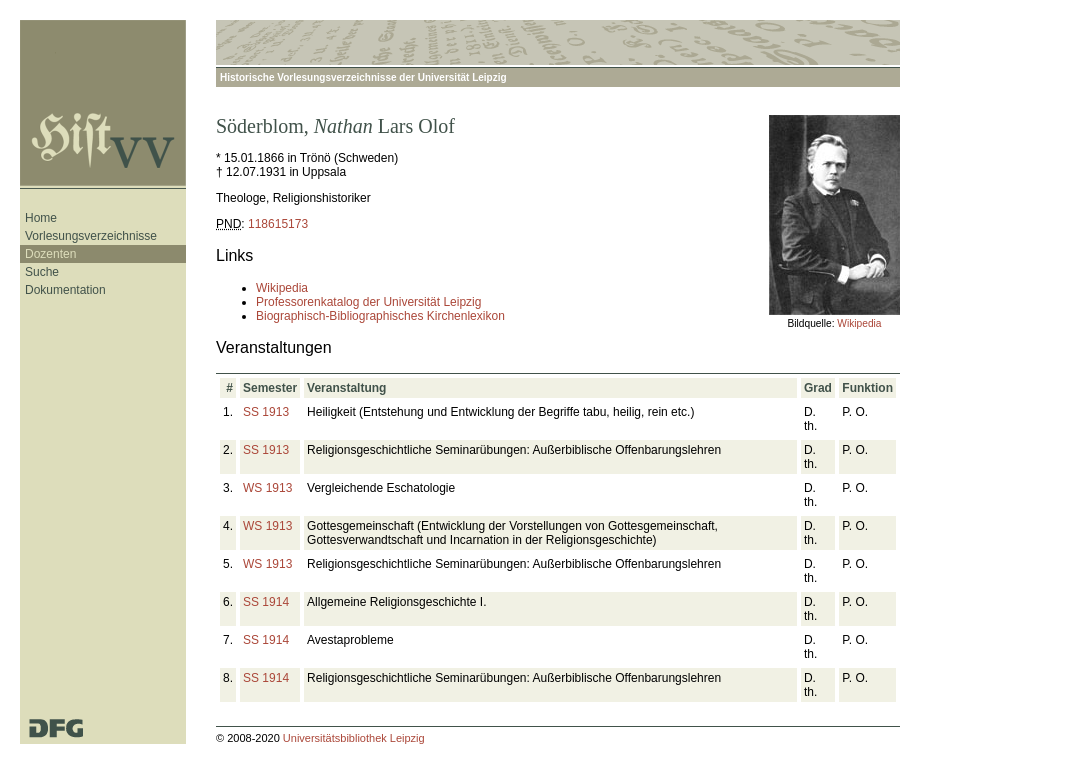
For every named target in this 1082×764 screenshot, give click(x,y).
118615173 (278, 224)
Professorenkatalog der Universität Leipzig (368, 302)
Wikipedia (859, 323)
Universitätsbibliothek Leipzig (354, 738)
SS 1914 (266, 602)
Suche (42, 272)
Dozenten (50, 254)
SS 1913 (266, 412)
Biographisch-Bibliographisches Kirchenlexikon (380, 316)
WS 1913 (267, 488)
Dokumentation (65, 290)
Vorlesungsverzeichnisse (91, 236)
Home (41, 218)
